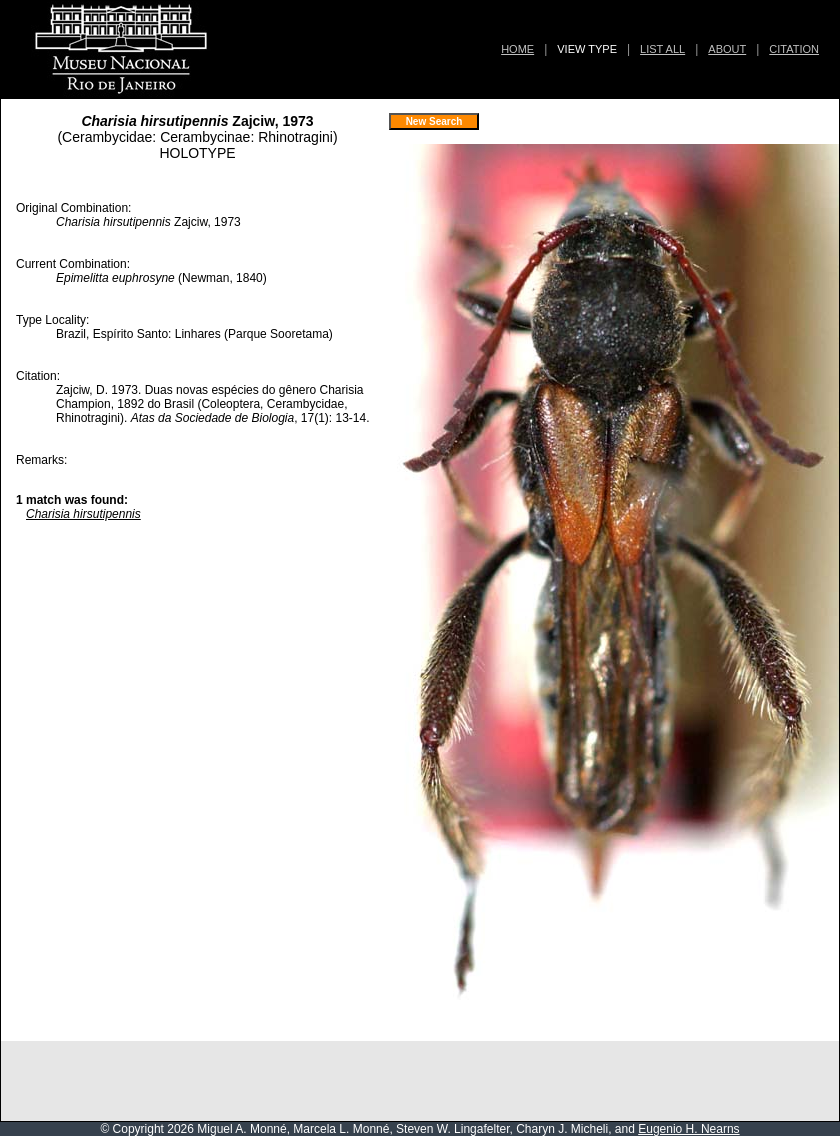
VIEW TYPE (587, 49)
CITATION (794, 49)
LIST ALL (662, 49)
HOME (517, 49)
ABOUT (727, 49)
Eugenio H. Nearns (688, 1129)
